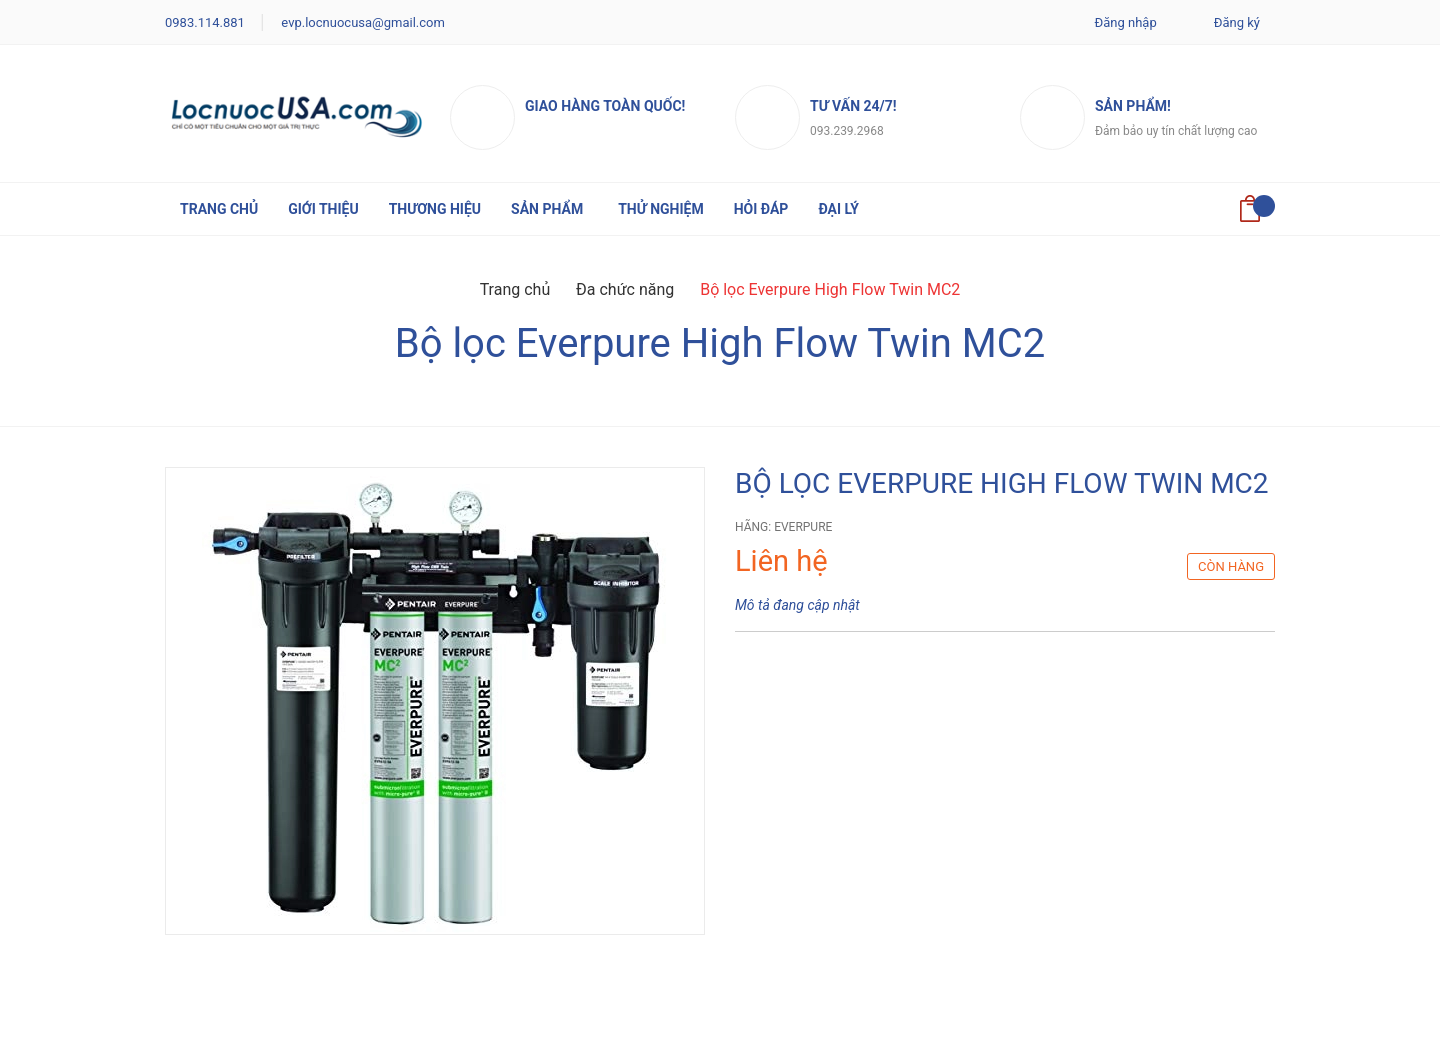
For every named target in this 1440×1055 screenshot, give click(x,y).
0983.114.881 (205, 22)
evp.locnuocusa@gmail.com (363, 22)
